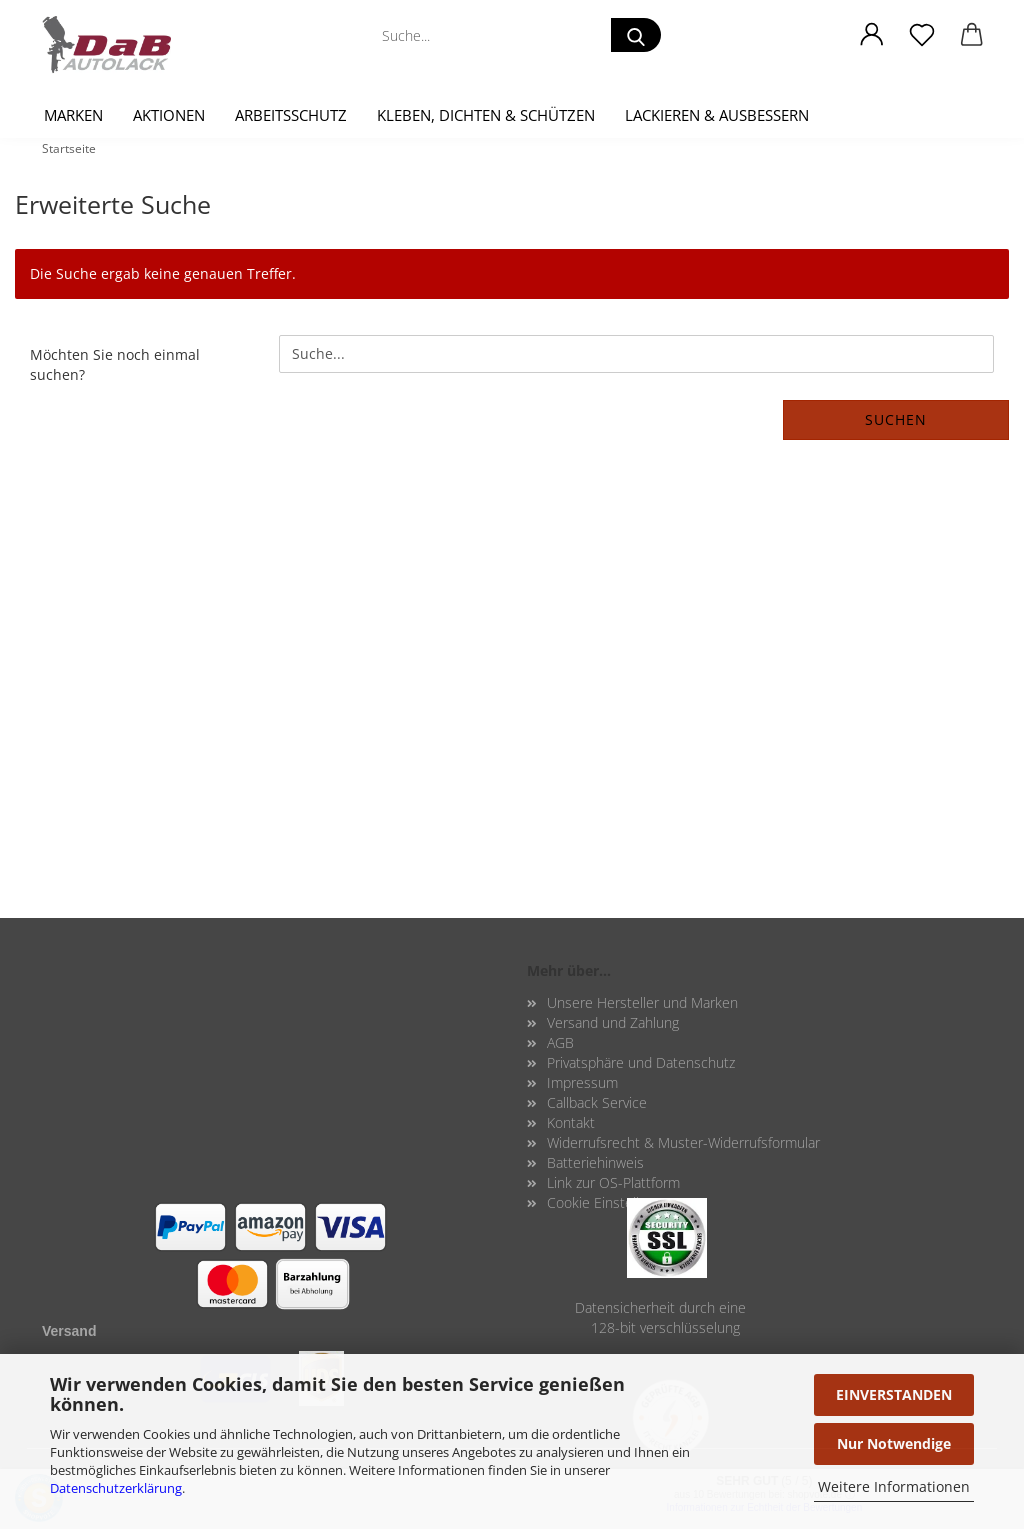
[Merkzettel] (922, 35)
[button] (872, 35)
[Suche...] (636, 35)
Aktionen (169, 115)
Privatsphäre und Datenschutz (641, 1062)
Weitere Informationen (894, 1486)
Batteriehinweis (595, 1162)
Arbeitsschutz (291, 115)
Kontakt (571, 1122)
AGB (560, 1042)
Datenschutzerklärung (116, 1488)
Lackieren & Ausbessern (717, 115)
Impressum (582, 1082)
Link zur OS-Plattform (613, 1182)
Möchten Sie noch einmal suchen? (115, 364)
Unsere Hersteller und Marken (642, 1002)
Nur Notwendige (894, 1443)
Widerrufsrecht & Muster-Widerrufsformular (683, 1142)
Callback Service (597, 1102)
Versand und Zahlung (613, 1022)
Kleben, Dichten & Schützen (486, 115)
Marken (73, 115)
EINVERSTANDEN (894, 1394)
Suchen (896, 419)
